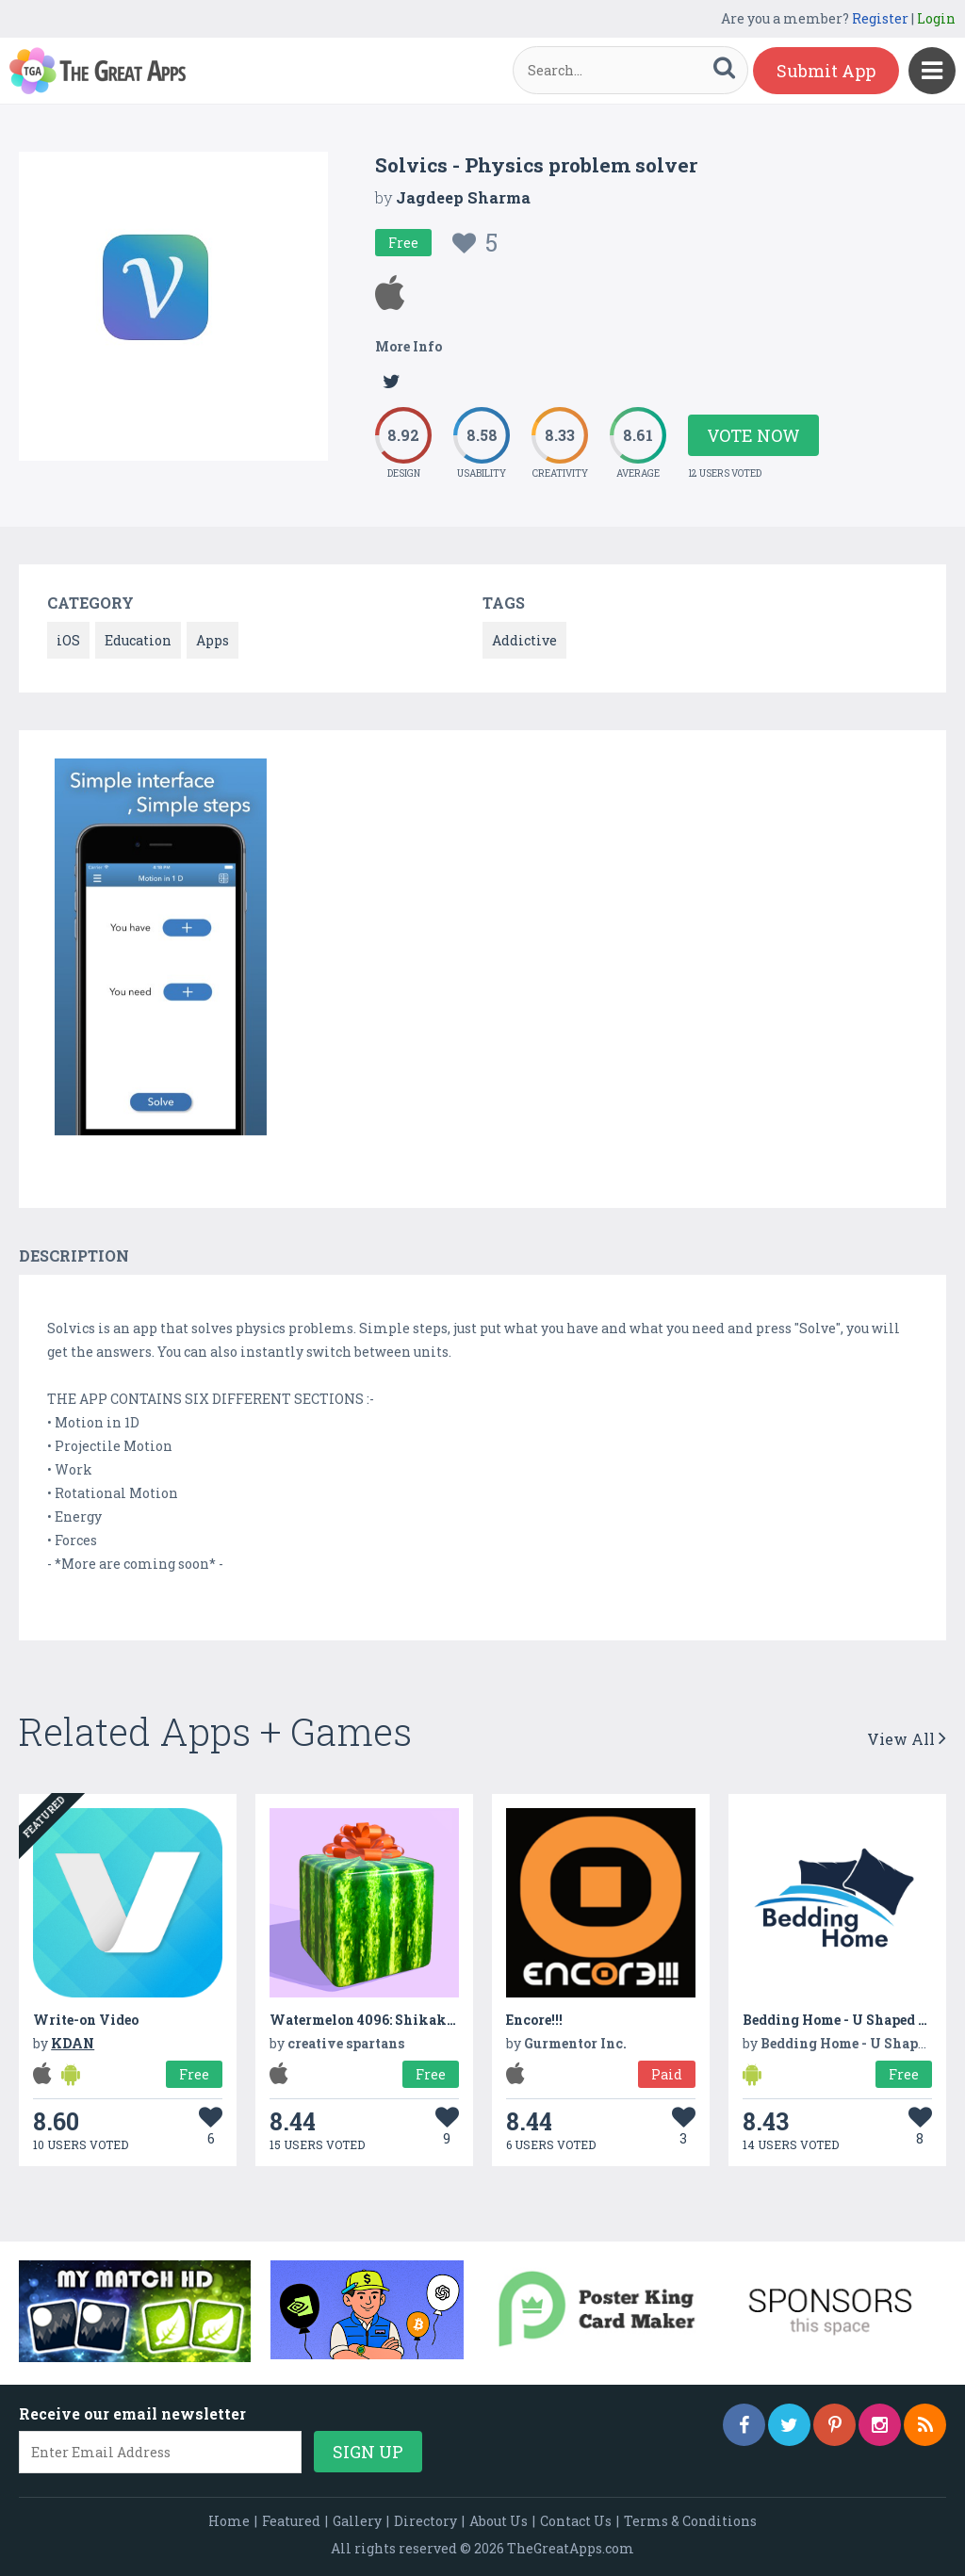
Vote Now (753, 435)
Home (229, 2521)
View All (906, 1739)
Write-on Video (86, 2020)
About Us (498, 2521)
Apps (212, 640)
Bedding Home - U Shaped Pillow (854, 2020)
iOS (68, 640)
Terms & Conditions (690, 2521)
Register (880, 18)
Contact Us (576, 2521)
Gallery (357, 2521)
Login (936, 18)
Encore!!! (534, 2020)
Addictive (524, 640)
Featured (291, 2521)
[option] (160, 950)
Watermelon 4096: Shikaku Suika (384, 2020)
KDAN (72, 2043)
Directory (425, 2521)
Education (138, 640)
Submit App (826, 70)
